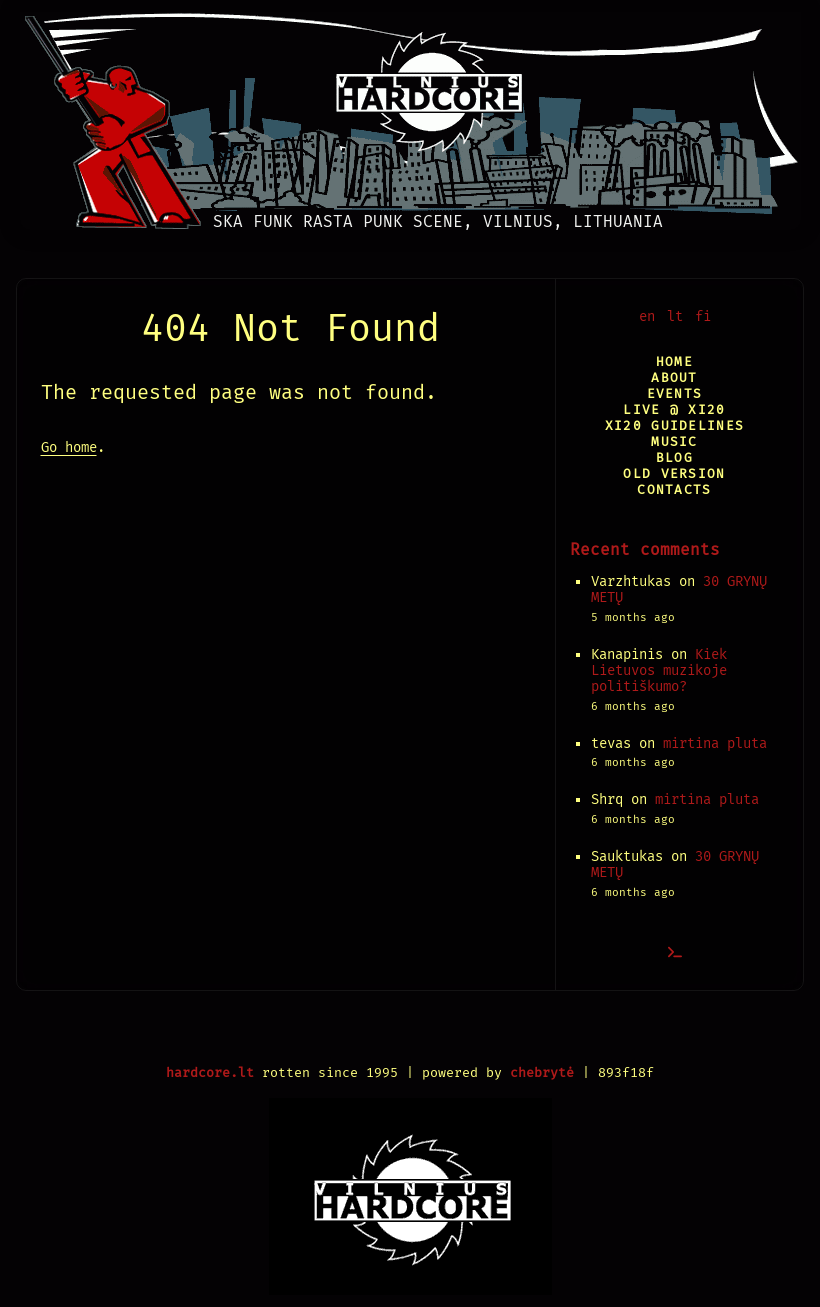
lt (675, 316)
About (674, 377)
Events (675, 393)
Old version (674, 473)
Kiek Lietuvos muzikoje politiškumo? (659, 670)
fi (703, 316)
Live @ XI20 (674, 409)
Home (674, 361)
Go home (69, 447)
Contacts (674, 489)
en (647, 316)
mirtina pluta (715, 743)
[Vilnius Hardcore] (410, 115)
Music (674, 441)
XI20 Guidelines (674, 425)
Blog (674, 457)
